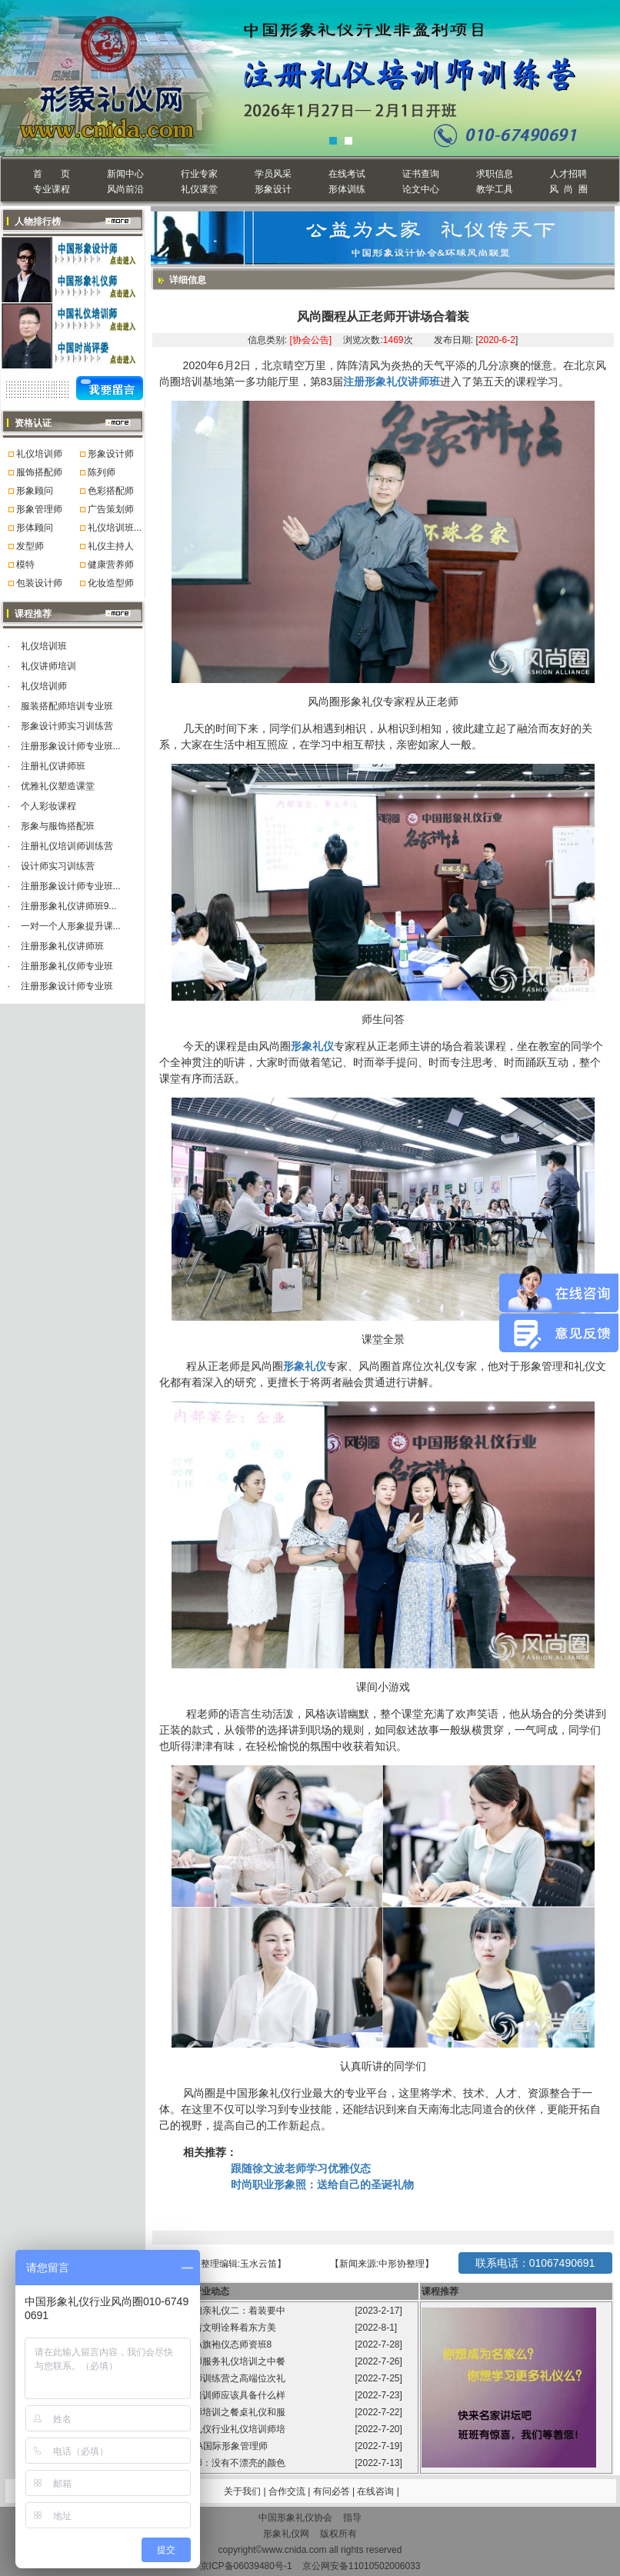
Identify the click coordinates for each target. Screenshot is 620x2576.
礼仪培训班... (115, 527)
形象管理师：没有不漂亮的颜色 (222, 2463)
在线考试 (346, 173)
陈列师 (101, 472)
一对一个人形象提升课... (71, 926)
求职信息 (494, 173)
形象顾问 (34, 490)
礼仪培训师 (39, 453)
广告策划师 (111, 509)
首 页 (51, 173)
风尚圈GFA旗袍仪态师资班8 (215, 2344)
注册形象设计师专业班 (67, 986)
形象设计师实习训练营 (67, 726)
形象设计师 (111, 453)
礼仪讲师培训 (48, 666)
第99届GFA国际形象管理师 (213, 2446)
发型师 (30, 546)
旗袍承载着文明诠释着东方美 (216, 2327)
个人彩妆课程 (48, 806)
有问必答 (332, 2491)
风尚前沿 (125, 189)
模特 (25, 564)
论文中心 (420, 189)
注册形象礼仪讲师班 (62, 946)
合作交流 (288, 2491)
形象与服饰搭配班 (58, 826)
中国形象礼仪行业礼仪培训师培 (222, 2429)
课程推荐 (440, 2291)
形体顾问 (34, 527)
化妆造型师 (111, 583)
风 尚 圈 (568, 189)
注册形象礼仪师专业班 (67, 966)
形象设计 (273, 189)
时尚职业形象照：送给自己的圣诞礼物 (322, 2184)
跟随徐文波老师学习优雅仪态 (301, 2168)
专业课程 (51, 189)
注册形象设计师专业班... (71, 746)
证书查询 (420, 173)
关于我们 (242, 2491)
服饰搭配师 (39, 472)
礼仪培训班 (44, 646)
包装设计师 (39, 583)
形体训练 (346, 189)
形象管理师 (39, 509)
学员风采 (273, 173)
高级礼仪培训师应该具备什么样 (222, 2395)
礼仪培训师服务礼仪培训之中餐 (222, 2361)
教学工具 (494, 189)
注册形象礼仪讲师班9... (69, 906)
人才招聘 (568, 173)
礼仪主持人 (111, 546)
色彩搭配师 (111, 490)
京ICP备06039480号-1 (246, 2566)
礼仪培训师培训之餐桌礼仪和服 (222, 2412)
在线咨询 (376, 2491)
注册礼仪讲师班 (53, 766)
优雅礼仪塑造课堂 (58, 786)
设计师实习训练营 (58, 866)
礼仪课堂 (199, 189)
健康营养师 (111, 564)
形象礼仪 (312, 1046)
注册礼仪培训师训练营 (67, 846)
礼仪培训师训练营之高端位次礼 (222, 2378)
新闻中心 (125, 173)
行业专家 (199, 173)
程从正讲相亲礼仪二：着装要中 (222, 2310)
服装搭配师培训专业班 (67, 706)
